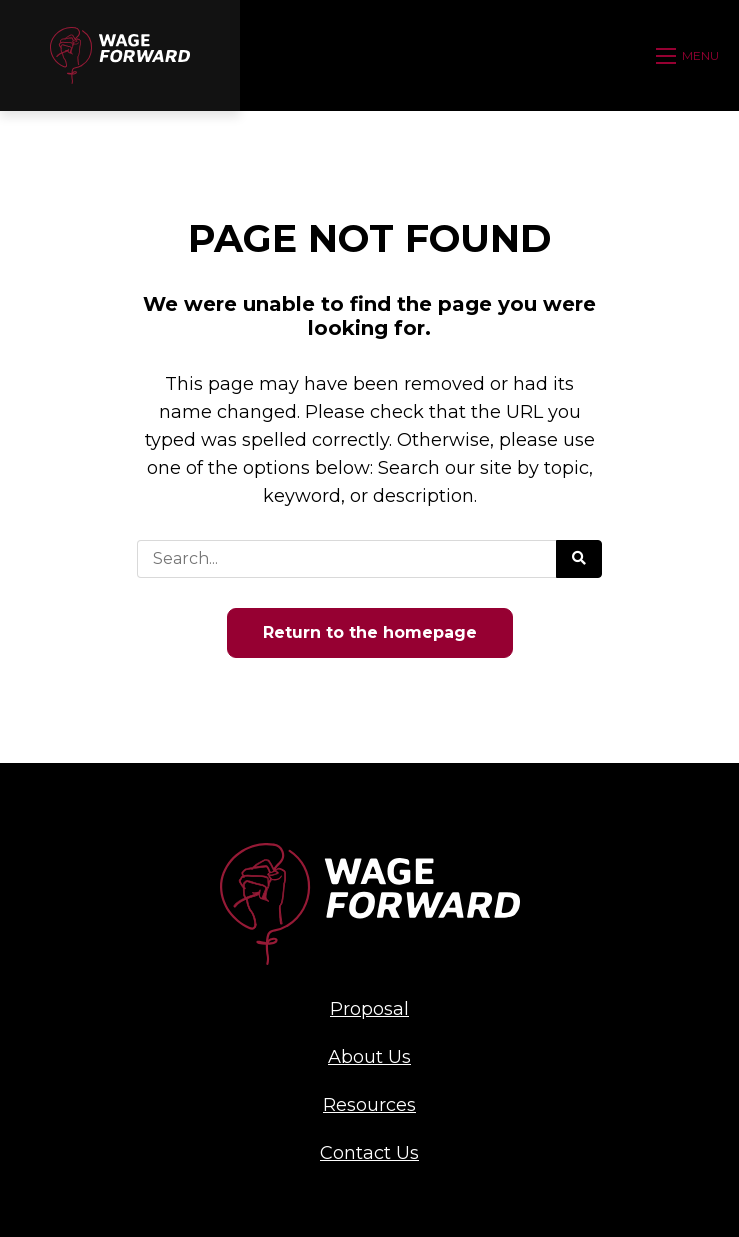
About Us (369, 1057)
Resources (369, 1105)
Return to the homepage (370, 632)
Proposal (369, 1009)
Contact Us (369, 1153)
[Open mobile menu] (690, 56)
